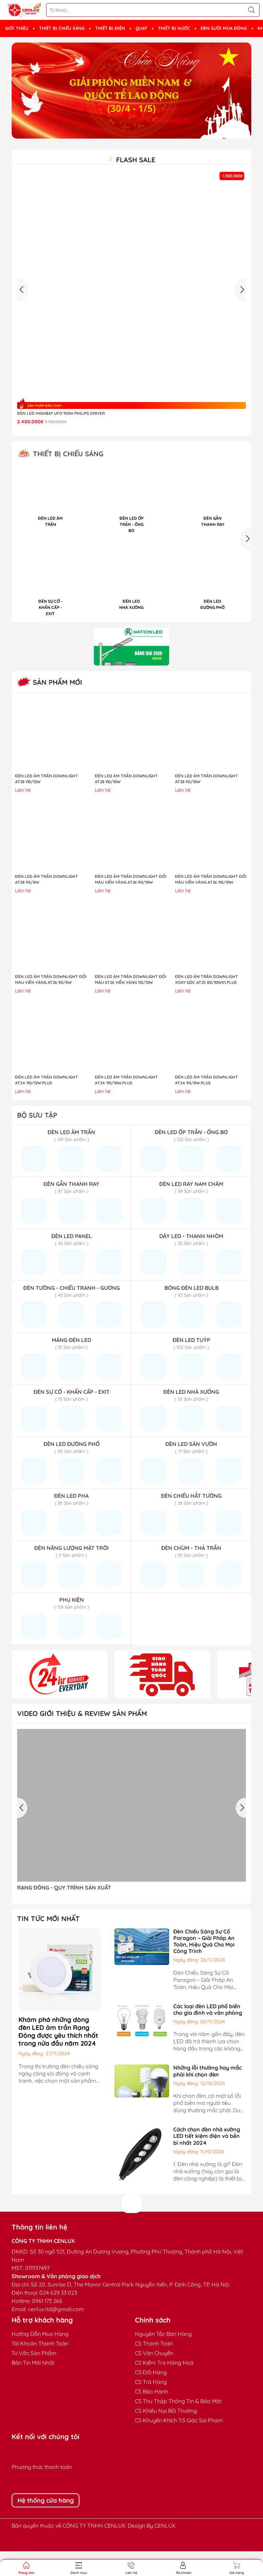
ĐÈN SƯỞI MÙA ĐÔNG (224, 28)
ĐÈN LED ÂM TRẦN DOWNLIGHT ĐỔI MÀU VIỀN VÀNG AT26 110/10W (210, 903)
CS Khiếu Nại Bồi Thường (166, 2435)
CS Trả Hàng (151, 2406)
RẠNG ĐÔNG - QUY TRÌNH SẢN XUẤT (64, 1912)
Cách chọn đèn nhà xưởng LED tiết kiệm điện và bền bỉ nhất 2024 (206, 2161)
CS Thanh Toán (154, 2368)
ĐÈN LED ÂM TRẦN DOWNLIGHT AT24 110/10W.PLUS (126, 1104)
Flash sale (131, 159)
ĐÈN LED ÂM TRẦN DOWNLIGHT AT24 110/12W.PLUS (46, 1104)
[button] (246, 550)
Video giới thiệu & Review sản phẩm (82, 1738)
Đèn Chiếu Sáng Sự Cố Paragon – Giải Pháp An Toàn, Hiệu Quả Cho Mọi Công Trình (204, 1966)
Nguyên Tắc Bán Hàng (163, 2358)
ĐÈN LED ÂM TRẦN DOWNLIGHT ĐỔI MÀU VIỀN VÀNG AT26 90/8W (50, 1004)
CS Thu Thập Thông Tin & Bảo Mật (178, 2425)
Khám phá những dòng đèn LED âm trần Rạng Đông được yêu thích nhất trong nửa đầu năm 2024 (58, 2056)
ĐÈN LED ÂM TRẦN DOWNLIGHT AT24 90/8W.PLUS (206, 1104)
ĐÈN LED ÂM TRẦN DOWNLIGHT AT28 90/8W (46, 903)
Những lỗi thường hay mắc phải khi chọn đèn (207, 2095)
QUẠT (141, 28)
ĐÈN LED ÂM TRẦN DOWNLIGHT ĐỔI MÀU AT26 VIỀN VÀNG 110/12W (130, 1004)
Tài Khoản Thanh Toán (40, 2368)
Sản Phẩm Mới (49, 707)
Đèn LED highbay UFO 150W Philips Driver (61, 413)
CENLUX (164, 2550)
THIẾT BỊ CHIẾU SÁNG (62, 28)
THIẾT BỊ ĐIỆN (110, 28)
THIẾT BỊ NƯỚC (174, 28)
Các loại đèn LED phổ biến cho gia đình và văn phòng (207, 2034)
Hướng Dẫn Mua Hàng (40, 2358)
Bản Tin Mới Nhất (33, 2387)
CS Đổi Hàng (151, 2396)
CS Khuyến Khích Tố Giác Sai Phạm (179, 2445)
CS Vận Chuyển (154, 2377)
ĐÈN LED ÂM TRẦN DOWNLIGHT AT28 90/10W (206, 803)
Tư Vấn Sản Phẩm (34, 2377)
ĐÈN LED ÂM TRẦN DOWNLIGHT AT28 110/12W (46, 803)
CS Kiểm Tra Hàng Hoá (164, 2387)
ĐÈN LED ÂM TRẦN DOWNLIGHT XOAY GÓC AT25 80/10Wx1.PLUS (206, 1004)
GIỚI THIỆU (16, 28)
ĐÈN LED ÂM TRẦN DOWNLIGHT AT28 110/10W (126, 803)
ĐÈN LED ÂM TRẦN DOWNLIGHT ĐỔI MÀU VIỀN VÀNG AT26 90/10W (130, 903)
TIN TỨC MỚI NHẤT (48, 1943)
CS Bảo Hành (151, 2416)
